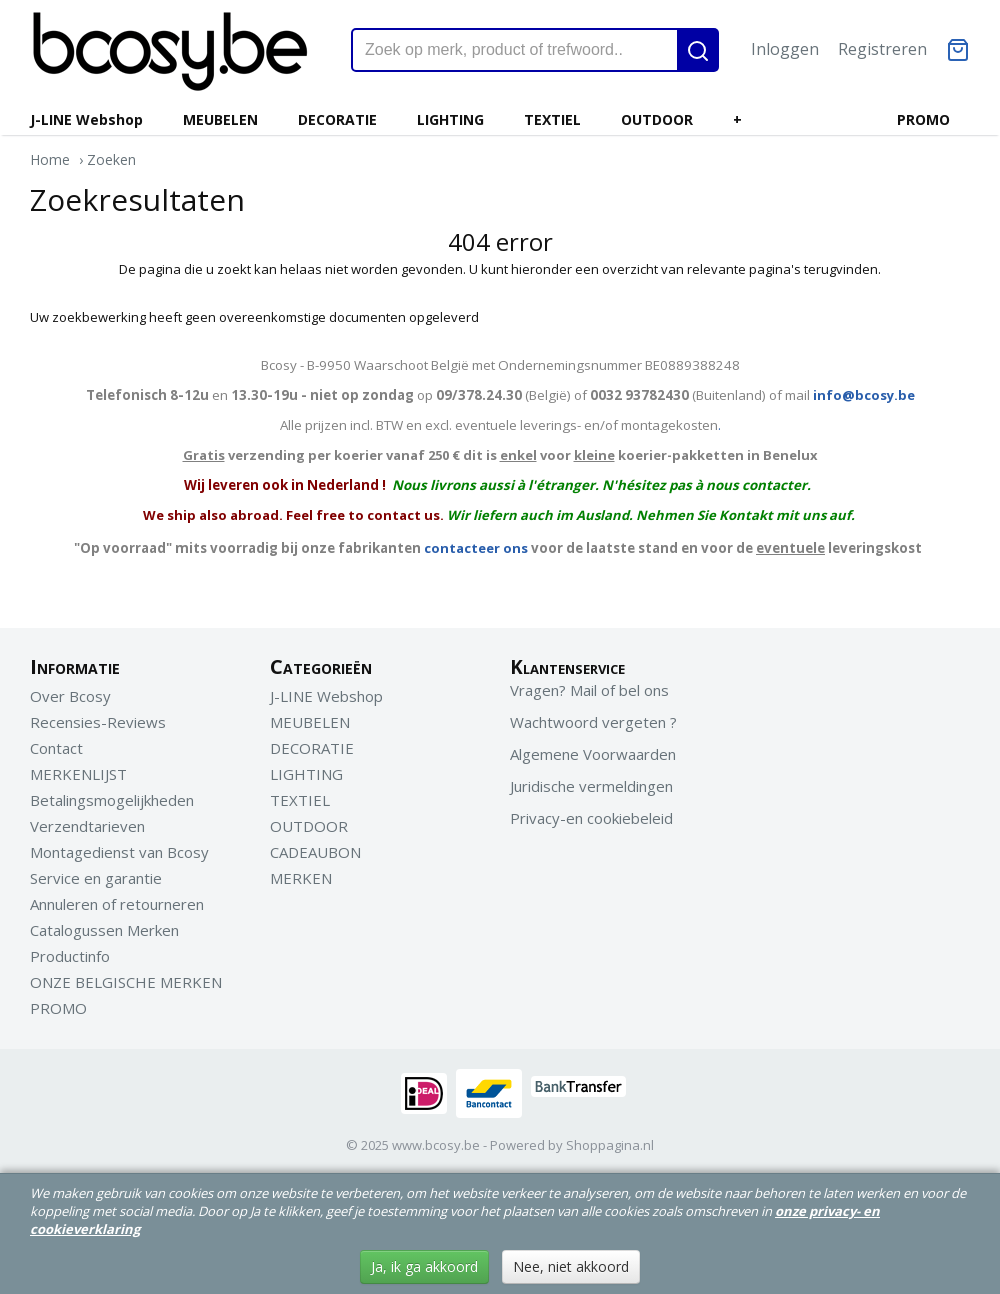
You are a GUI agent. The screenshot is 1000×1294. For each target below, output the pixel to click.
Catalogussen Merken (104, 930)
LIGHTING (450, 119)
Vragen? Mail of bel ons (589, 690)
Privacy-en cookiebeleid (591, 818)
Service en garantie (96, 878)
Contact (56, 748)
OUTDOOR (657, 119)
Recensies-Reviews (98, 722)
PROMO (923, 119)
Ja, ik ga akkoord (424, 1266)
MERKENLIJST (78, 774)
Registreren (882, 49)
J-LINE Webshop (86, 119)
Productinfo (70, 956)
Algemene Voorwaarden (593, 754)
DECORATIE (337, 119)
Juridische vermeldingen (591, 786)
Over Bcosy (70, 696)
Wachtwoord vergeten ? (593, 722)
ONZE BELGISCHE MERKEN (126, 982)
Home (50, 159)
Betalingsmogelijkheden (112, 800)
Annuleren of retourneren (117, 904)
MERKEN (301, 878)
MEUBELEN (220, 119)
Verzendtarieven (87, 826)
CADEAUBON (315, 852)
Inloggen (785, 49)
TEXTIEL (552, 119)
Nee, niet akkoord (571, 1266)
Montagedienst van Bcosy (119, 852)
